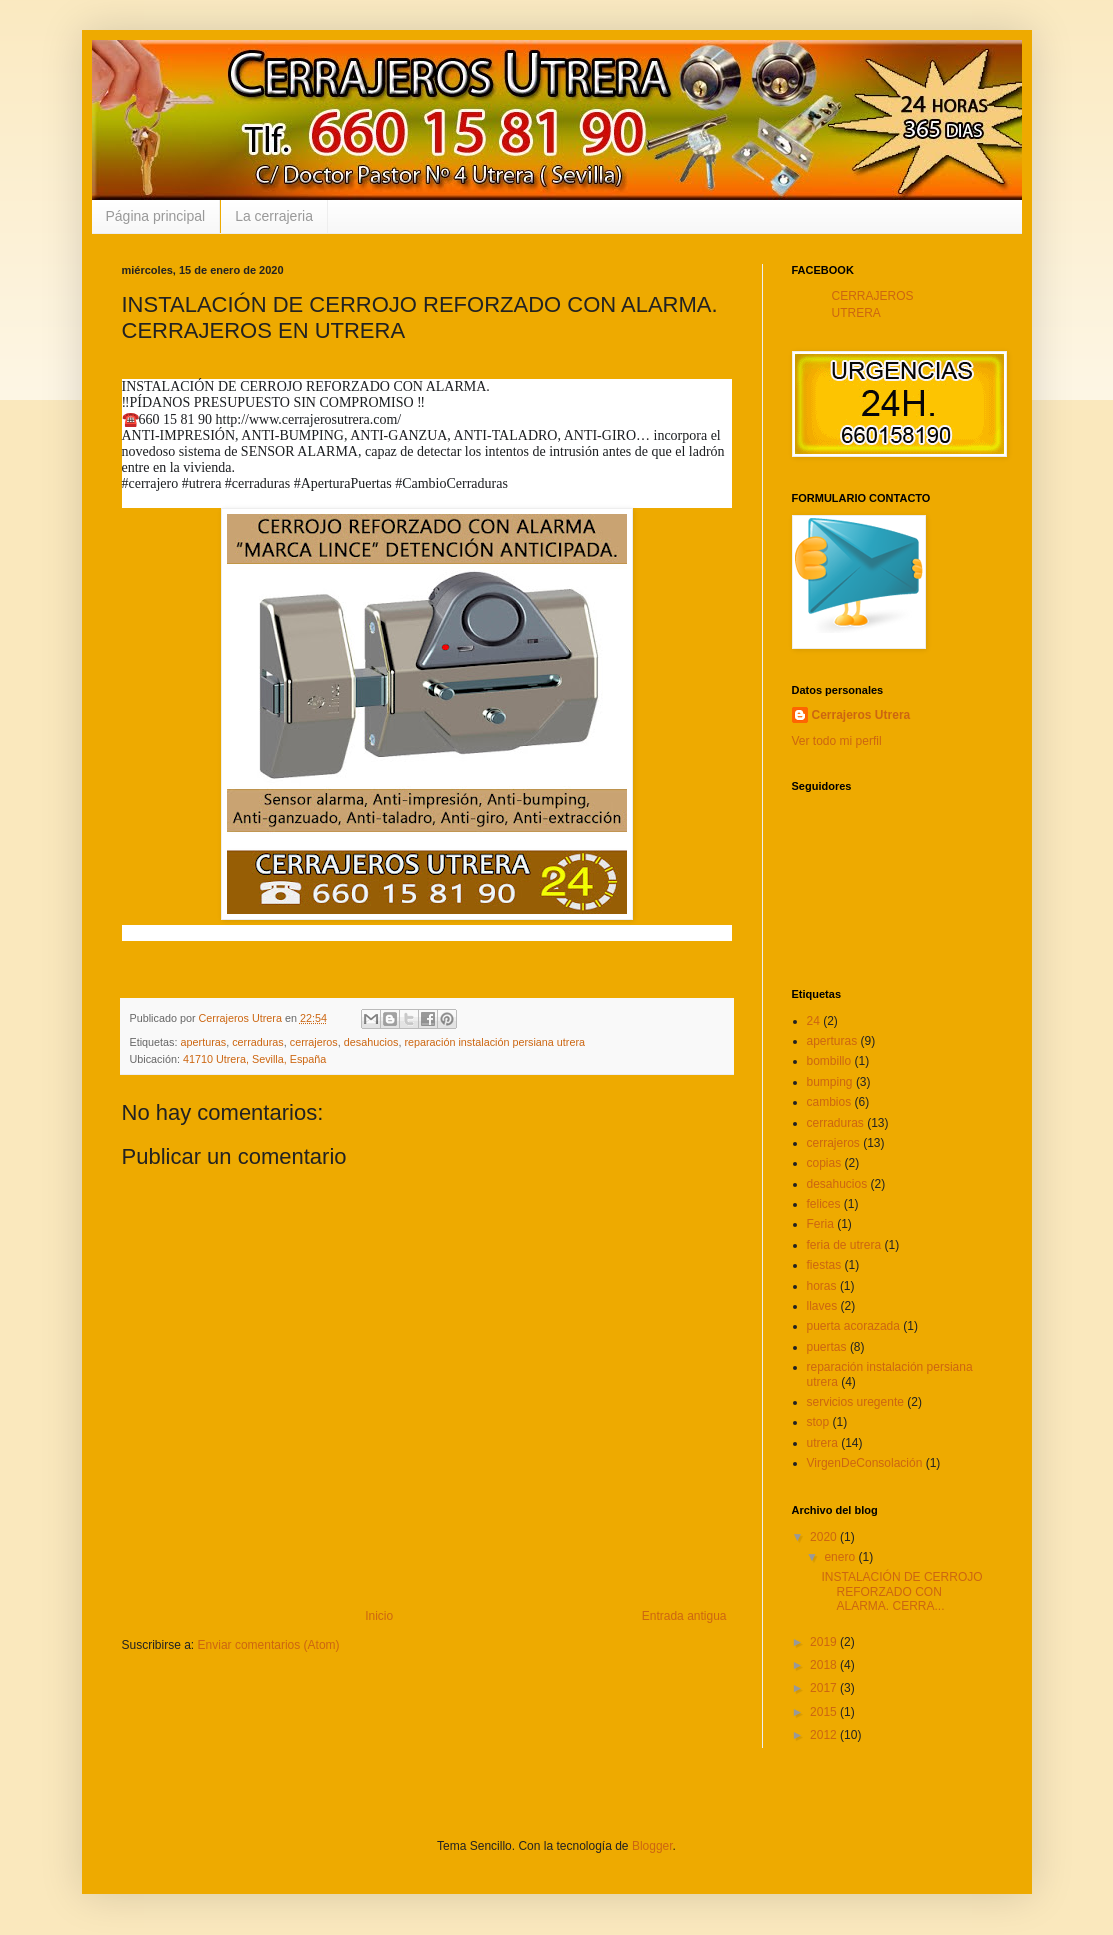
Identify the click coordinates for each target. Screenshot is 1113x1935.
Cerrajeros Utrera (861, 715)
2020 (825, 1537)
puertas (827, 1347)
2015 (825, 1712)
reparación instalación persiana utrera (494, 1042)
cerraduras (258, 1042)
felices (824, 1204)
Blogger (652, 1846)
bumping (830, 1082)
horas (822, 1286)
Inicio (379, 1616)
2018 (825, 1665)
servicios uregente (855, 1402)
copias (824, 1163)
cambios (829, 1102)
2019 (825, 1642)
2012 (825, 1735)
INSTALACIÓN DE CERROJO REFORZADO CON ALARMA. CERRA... (901, 1591)
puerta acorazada (853, 1326)
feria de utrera (844, 1245)
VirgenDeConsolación (865, 1463)
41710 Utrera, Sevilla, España (254, 1059)
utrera (822, 1443)
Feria (820, 1224)
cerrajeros (314, 1042)
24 (813, 1021)
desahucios (371, 1042)
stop (818, 1422)
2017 (825, 1688)
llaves (822, 1306)
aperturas (204, 1042)
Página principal (156, 216)
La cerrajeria (274, 216)
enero (841, 1557)
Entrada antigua (684, 1616)
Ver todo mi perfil (837, 741)
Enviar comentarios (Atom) (269, 1645)
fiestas (824, 1265)
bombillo (829, 1061)
